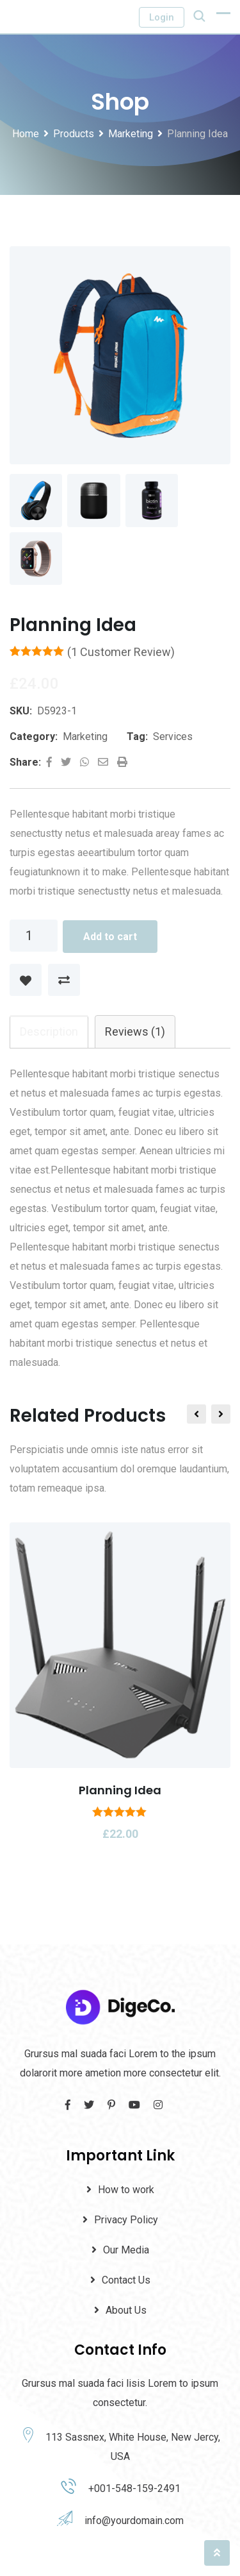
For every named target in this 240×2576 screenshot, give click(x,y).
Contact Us (126, 2281)
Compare (64, 980)
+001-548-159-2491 (134, 2489)
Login (161, 17)
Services (173, 737)
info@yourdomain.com (134, 2521)
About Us (126, 2311)
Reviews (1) (135, 1032)
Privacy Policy (126, 2220)
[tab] (49, 1032)
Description (49, 1032)
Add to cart (110, 937)
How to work (126, 2190)
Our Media (126, 2250)
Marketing (85, 737)
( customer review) (121, 652)
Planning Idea (120, 1791)
